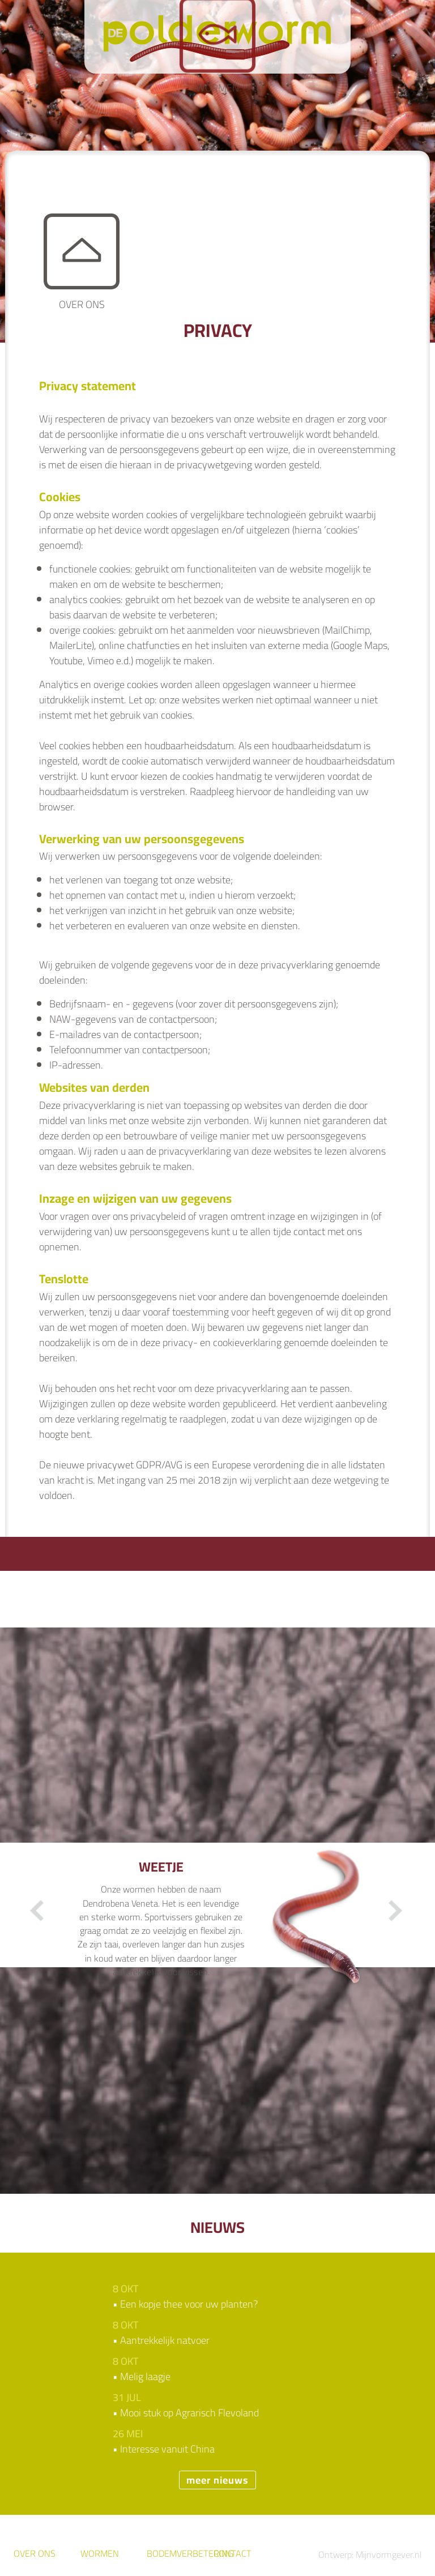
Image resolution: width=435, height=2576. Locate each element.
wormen (99, 2553)
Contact (232, 2553)
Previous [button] (37, 1910)
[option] (217, 1922)
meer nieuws (217, 2480)
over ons (35, 2553)
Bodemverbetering (190, 2553)
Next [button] (394, 1910)
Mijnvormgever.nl (388, 2554)
